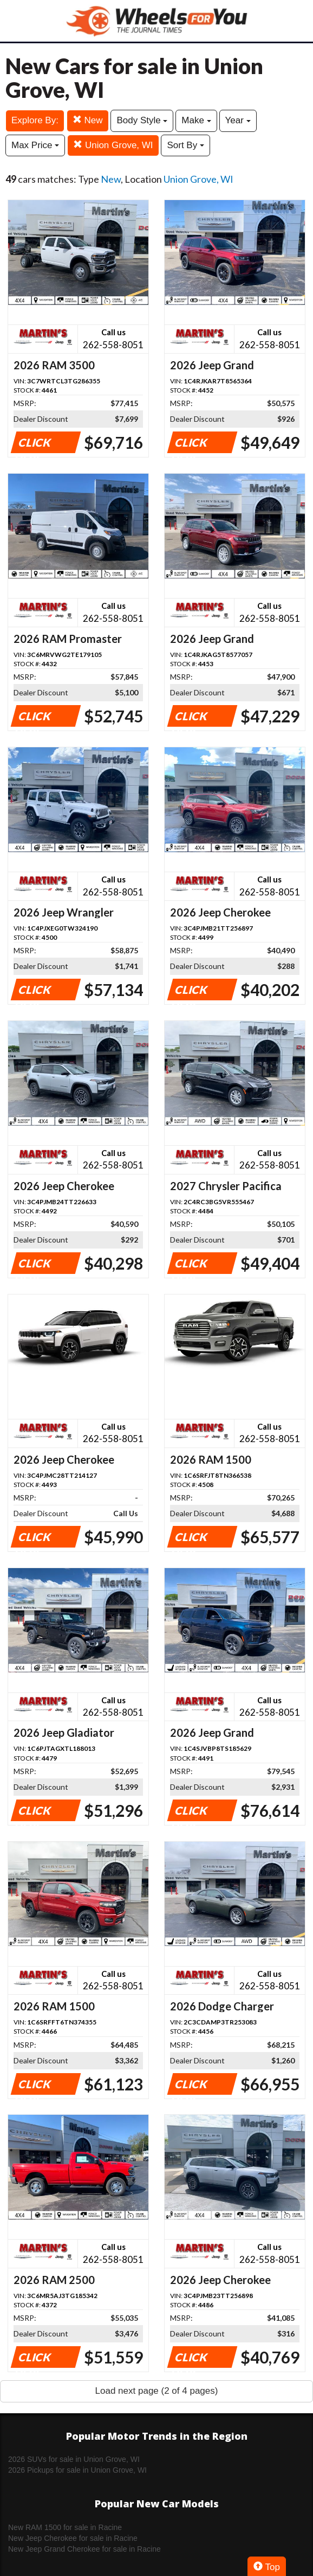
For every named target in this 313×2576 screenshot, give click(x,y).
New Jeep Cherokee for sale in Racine (73, 2538)
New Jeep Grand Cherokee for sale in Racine (84, 2549)
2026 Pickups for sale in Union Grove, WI (77, 2470)
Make (196, 120)
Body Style (141, 120)
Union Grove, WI (113, 145)
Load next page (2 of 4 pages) (156, 2391)
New (88, 120)
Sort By (185, 145)
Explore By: (34, 120)
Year (238, 120)
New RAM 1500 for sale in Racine (65, 2527)
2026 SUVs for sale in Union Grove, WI (74, 2459)
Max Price (35, 145)
